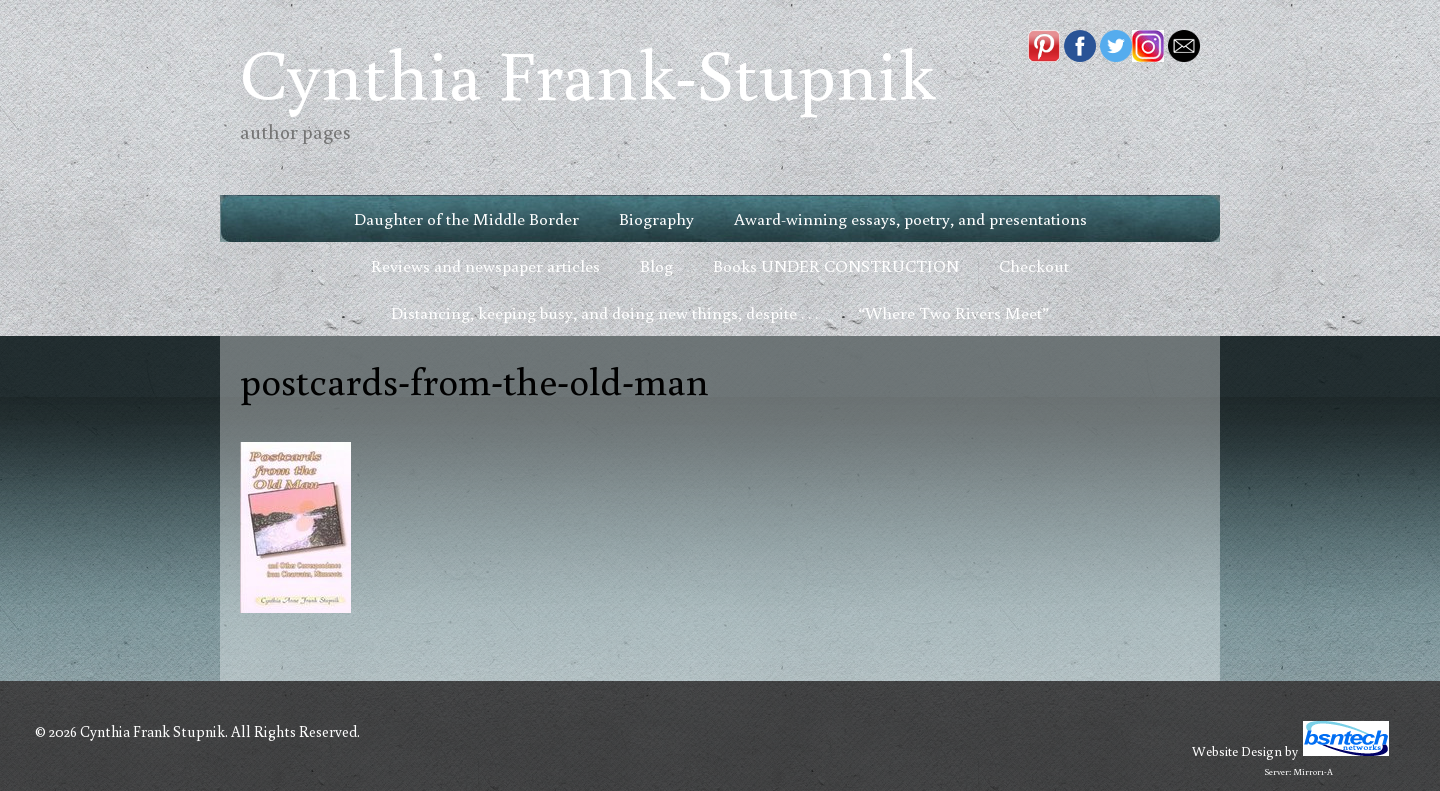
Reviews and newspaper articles (485, 265)
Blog (656, 265)
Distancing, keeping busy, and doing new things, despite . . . (604, 312)
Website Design (1237, 751)
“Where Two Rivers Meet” (953, 312)
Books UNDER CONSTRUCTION (836, 265)
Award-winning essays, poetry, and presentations (910, 218)
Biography (656, 218)
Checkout (1034, 265)
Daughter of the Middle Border (466, 218)
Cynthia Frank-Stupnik (587, 72)
